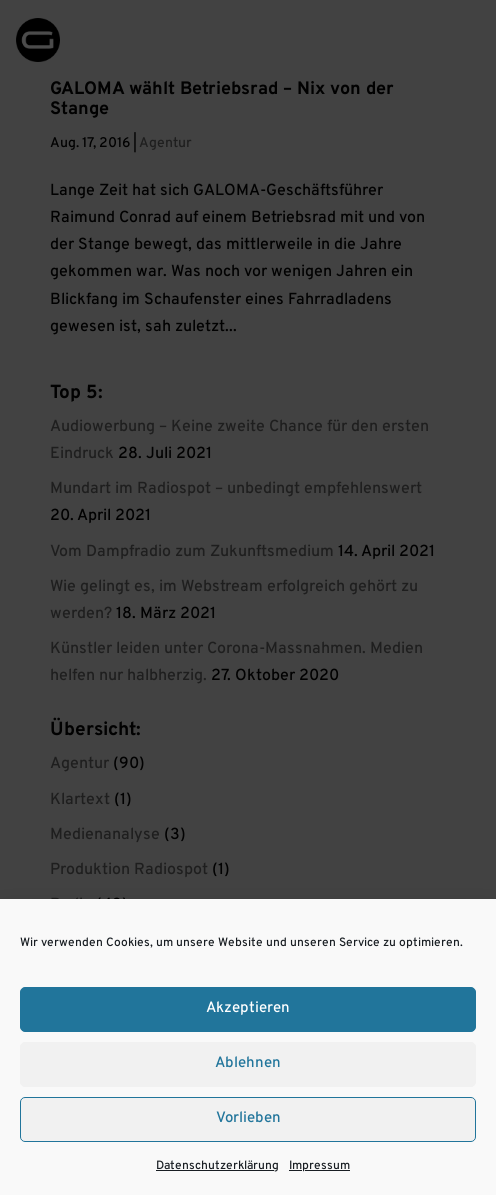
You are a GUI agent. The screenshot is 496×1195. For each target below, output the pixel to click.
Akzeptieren (248, 1008)
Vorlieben (248, 1118)
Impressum (319, 1166)
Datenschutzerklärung (217, 1166)
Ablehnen (248, 1063)
